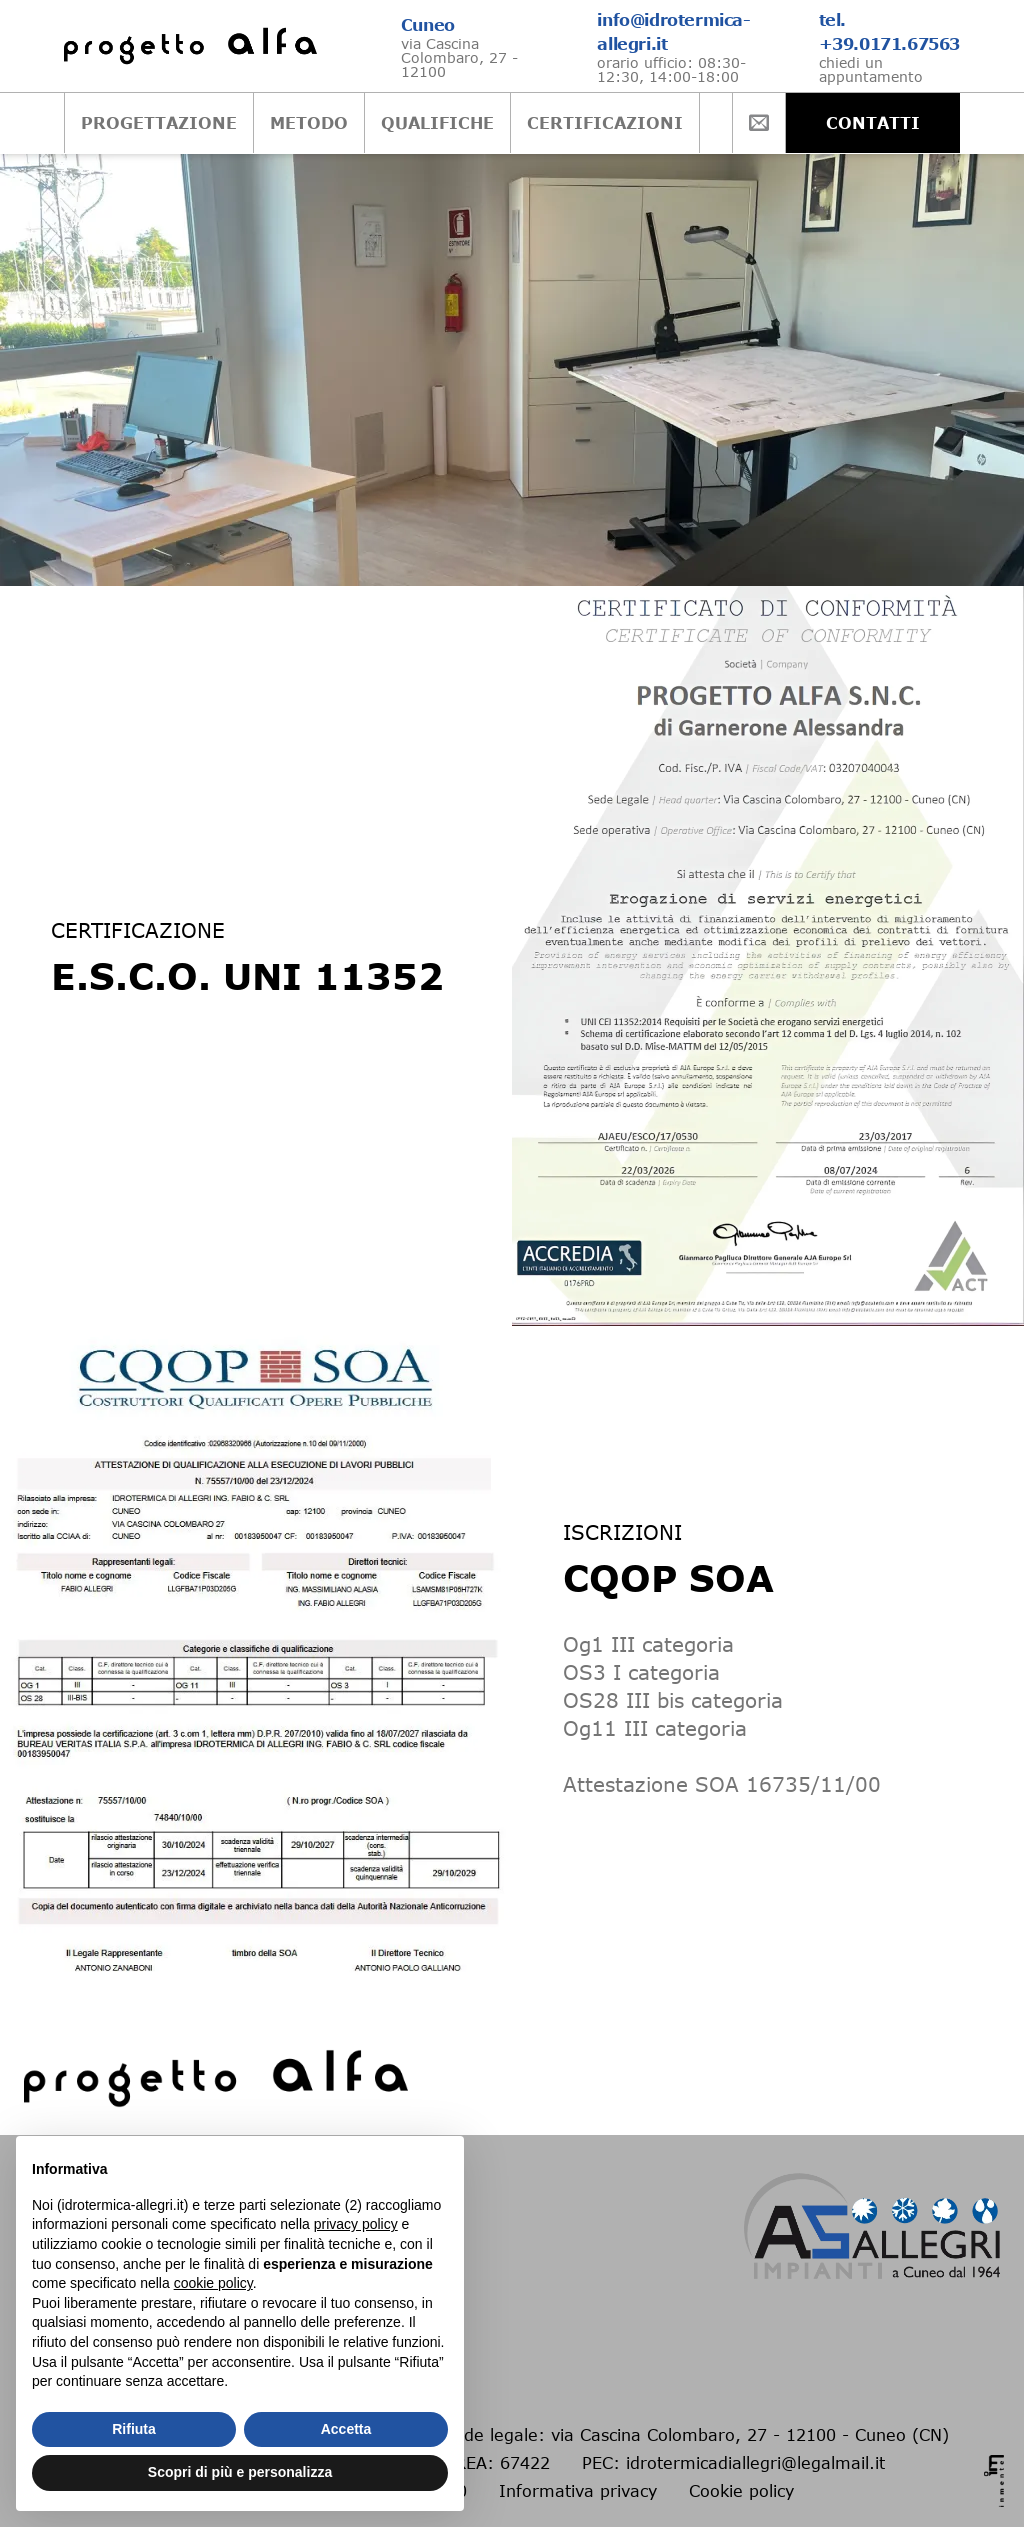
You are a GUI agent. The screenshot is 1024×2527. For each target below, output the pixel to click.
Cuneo (428, 24)
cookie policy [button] (213, 2283)
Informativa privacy (578, 2490)
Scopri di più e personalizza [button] (240, 2472)
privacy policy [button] (356, 2224)
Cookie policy (741, 2490)
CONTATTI (934, 122)
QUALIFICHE (376, 122)
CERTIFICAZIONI (544, 122)
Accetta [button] (346, 2429)
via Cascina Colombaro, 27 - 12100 (459, 57)
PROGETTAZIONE (98, 122)
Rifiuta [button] (134, 2429)
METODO (248, 122)
